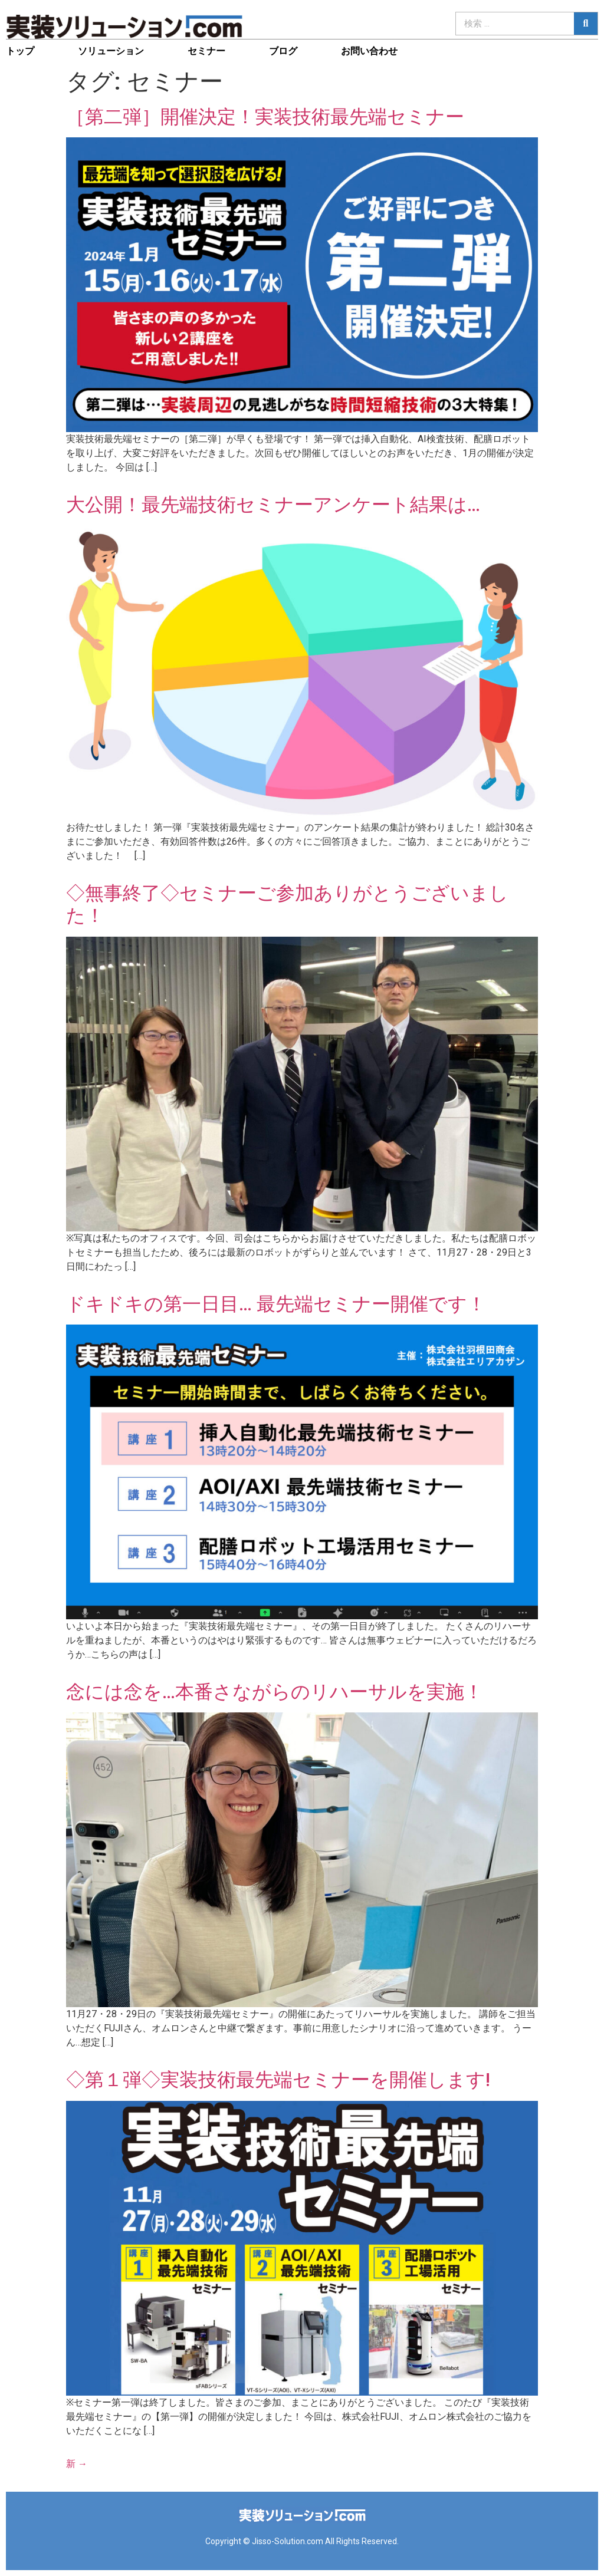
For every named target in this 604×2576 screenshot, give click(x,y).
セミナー (206, 51)
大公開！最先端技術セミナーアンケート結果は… (273, 504)
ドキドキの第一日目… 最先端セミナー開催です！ (276, 1304)
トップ (20, 51)
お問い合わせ (369, 51)
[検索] (586, 23)
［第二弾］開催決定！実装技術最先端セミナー (265, 117)
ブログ (283, 51)
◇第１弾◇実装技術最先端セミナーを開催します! (278, 2079)
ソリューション (111, 51)
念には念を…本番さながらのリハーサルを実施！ (274, 1692)
